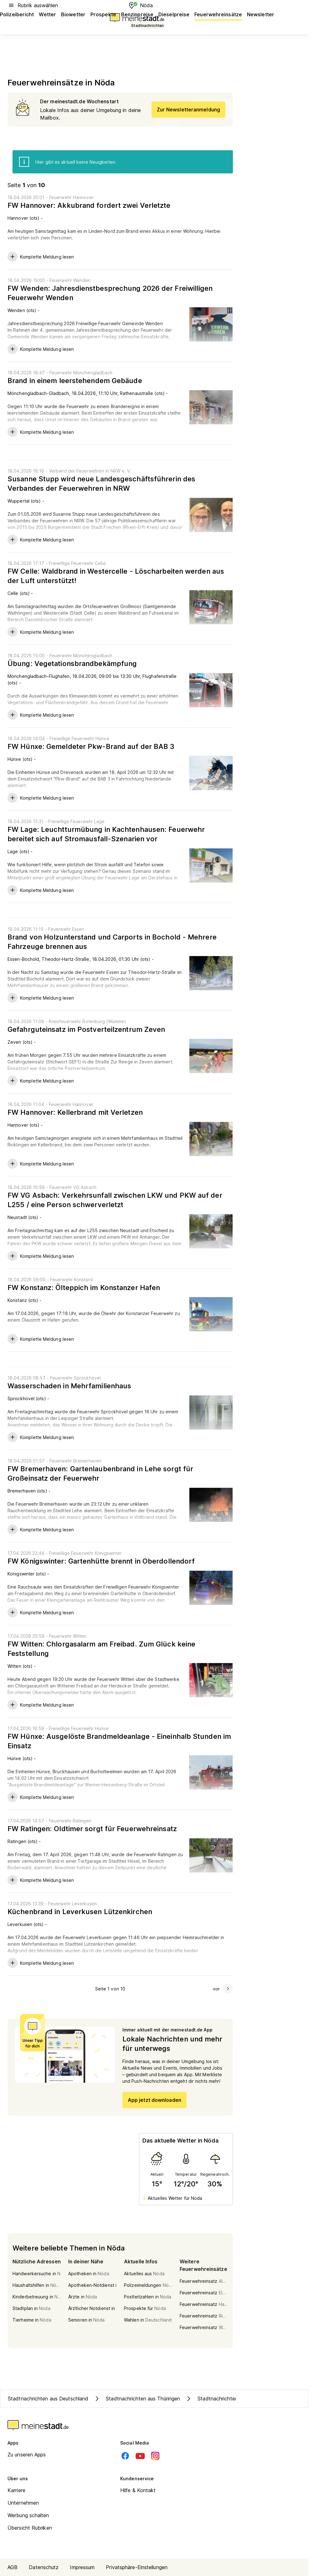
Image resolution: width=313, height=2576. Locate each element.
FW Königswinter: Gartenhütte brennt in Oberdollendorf (101, 1561)
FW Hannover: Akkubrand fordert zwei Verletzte (89, 205)
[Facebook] (125, 2456)
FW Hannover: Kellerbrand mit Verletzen (75, 1112)
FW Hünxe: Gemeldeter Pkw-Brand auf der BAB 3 (91, 746)
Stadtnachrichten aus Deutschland (48, 2398)
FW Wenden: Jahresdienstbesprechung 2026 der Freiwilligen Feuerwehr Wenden (110, 293)
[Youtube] (140, 2456)
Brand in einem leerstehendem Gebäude (75, 380)
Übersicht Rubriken (30, 2528)
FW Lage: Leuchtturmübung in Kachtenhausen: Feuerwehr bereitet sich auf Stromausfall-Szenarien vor (106, 834)
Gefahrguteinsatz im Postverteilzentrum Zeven (86, 1029)
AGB (13, 2567)
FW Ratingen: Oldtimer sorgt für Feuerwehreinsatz (92, 1829)
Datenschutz (44, 2567)
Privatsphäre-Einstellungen (136, 2567)
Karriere (16, 2490)
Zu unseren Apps (27, 2454)
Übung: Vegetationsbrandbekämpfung (72, 663)
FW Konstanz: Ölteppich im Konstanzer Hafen (84, 1287)
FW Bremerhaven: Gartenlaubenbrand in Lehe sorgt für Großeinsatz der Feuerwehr (100, 1473)
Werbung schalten (28, 2515)
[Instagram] (155, 2456)
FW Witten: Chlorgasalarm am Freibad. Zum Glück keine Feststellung (101, 1648)
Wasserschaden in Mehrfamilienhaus (69, 1386)
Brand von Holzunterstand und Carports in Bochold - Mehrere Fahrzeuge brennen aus (112, 941)
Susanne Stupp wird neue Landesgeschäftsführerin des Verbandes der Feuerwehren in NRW (101, 483)
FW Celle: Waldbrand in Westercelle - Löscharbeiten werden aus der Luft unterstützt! (116, 576)
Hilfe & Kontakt (138, 2490)
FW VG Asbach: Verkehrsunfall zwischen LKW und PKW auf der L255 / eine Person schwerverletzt (115, 1200)
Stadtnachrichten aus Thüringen (136, 2398)
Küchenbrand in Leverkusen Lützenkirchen (80, 1912)
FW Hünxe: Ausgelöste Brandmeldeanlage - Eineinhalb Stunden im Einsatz (119, 1741)
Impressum (82, 2567)
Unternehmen (23, 2503)
